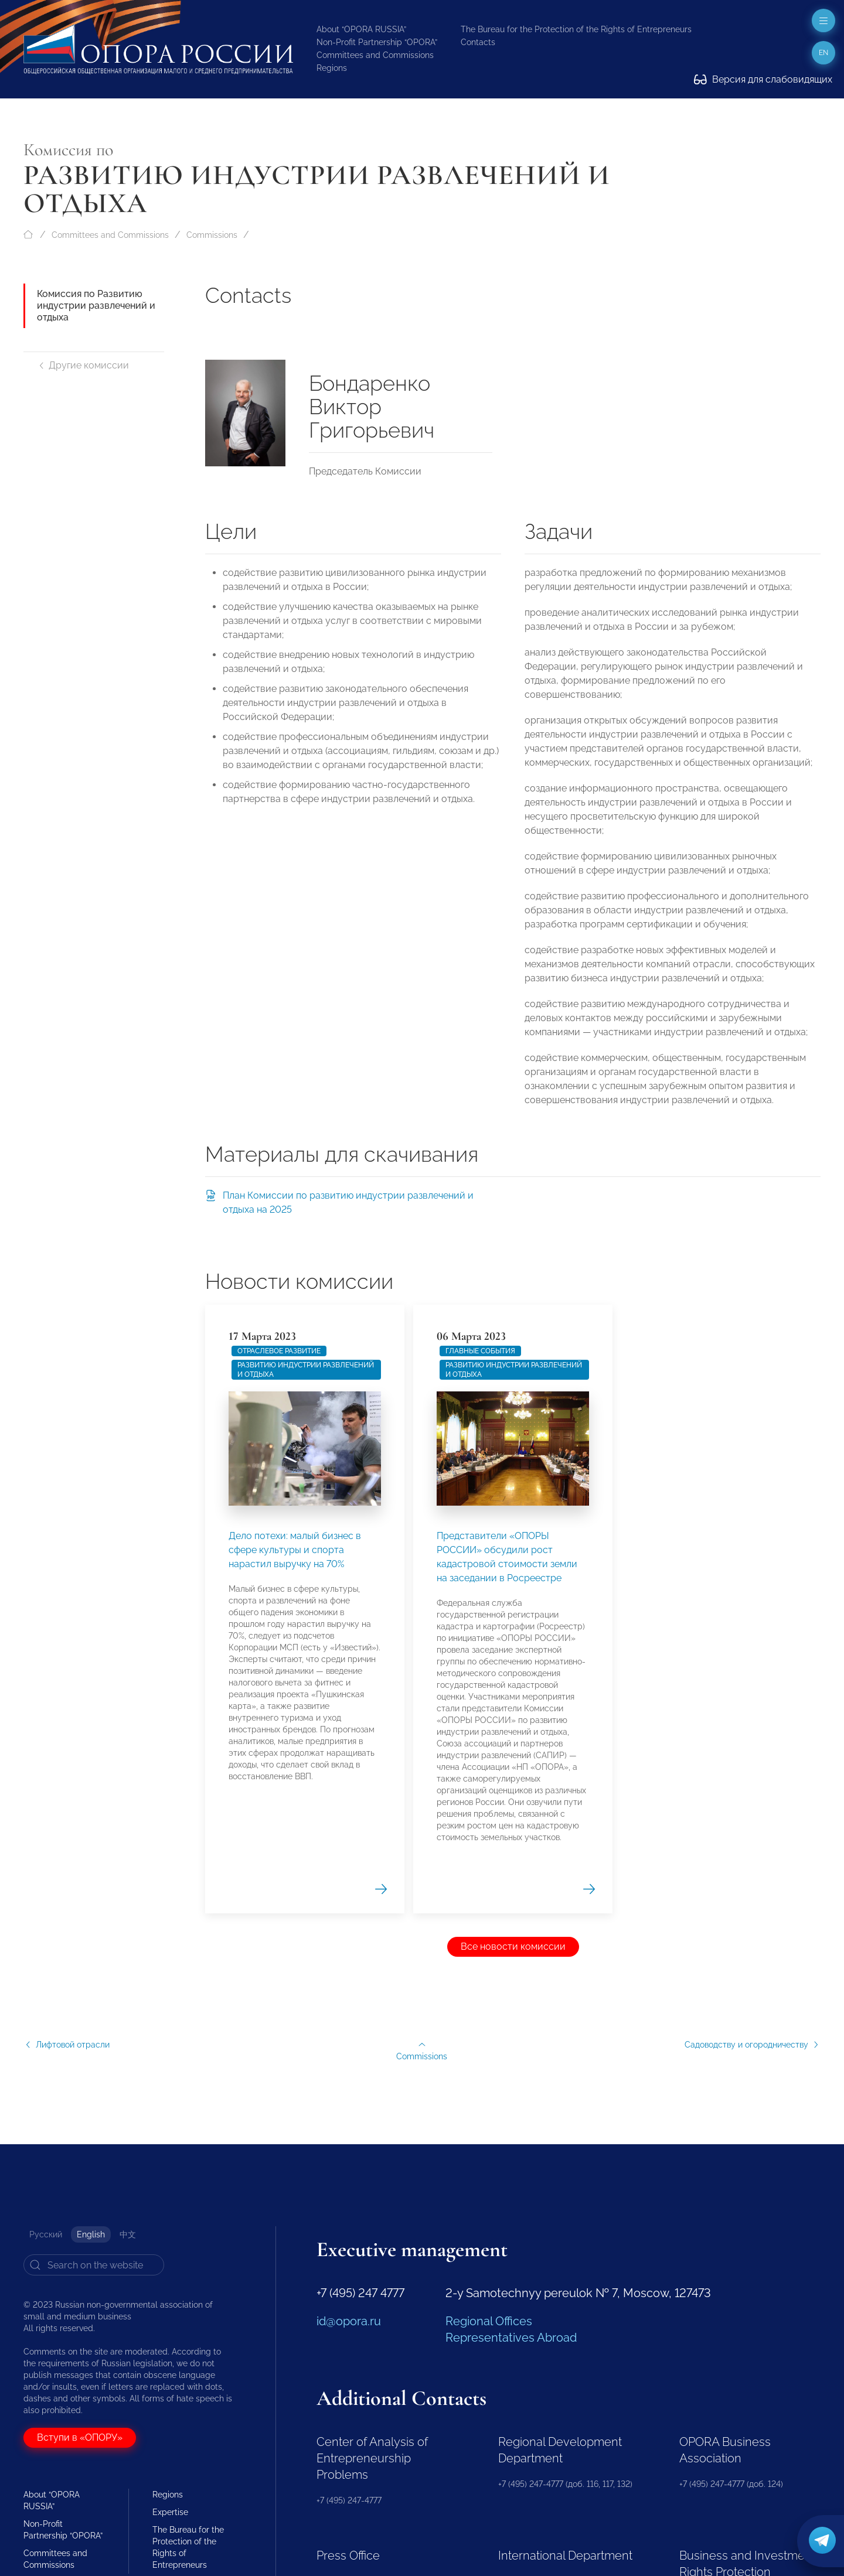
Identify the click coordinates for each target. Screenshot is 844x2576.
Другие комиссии (83, 365)
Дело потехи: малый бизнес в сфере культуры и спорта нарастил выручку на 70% (295, 2124)
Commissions (211, 235)
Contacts (478, 42)
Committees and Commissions (375, 55)
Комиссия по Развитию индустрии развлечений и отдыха (96, 305)
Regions (331, 68)
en (823, 53)
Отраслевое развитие (279, 1926)
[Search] (93, 2264)
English (91, 2234)
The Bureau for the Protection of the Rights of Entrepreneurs (576, 29)
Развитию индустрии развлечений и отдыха (305, 1945)
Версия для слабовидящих (763, 79)
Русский (45, 2234)
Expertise (170, 2512)
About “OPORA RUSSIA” (361, 29)
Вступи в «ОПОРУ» (79, 2437)
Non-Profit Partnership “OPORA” (376, 42)
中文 (128, 2234)
